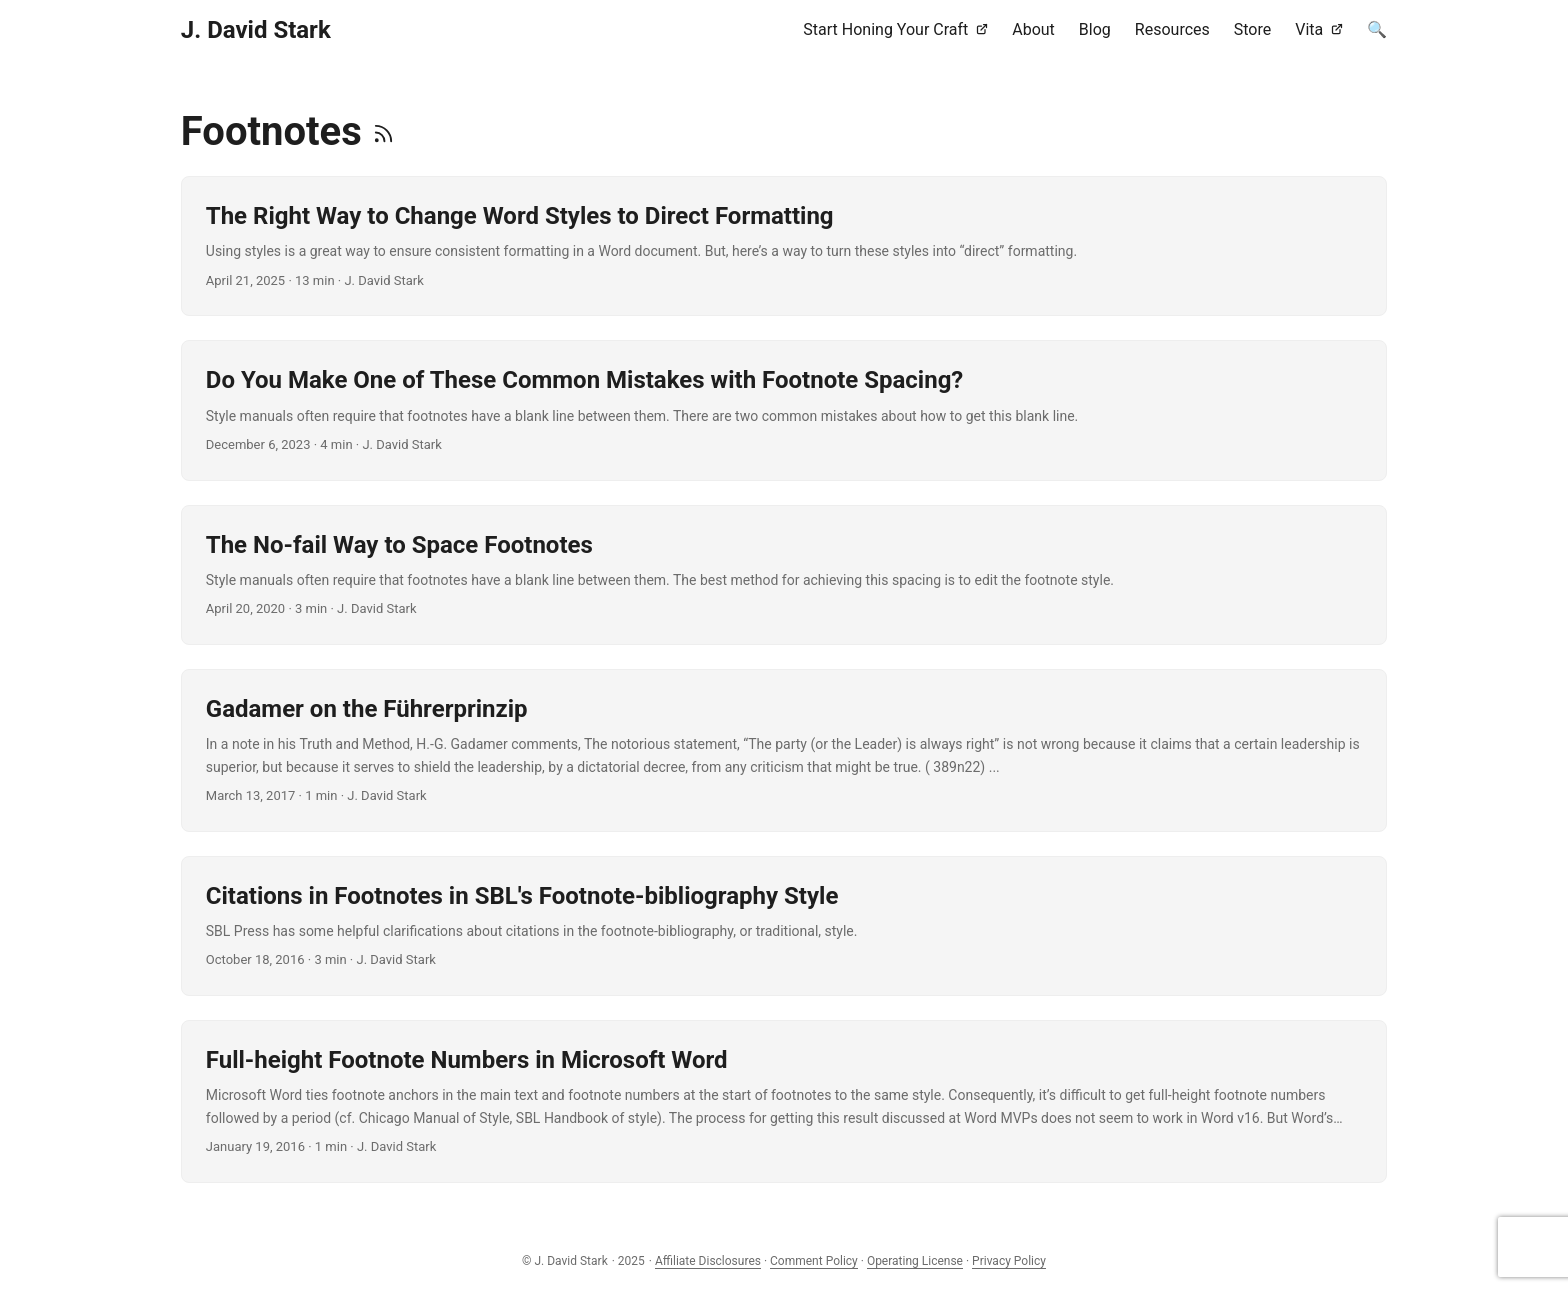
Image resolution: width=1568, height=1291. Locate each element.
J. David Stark (256, 30)
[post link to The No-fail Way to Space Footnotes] (784, 575)
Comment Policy (814, 1261)
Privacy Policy (1009, 1261)
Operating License (915, 1261)
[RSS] (383, 131)
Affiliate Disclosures (708, 1261)
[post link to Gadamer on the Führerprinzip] (784, 750)
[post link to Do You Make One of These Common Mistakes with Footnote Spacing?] (784, 410)
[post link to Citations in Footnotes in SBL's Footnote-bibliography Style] (784, 926)
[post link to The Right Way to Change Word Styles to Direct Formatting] (784, 246)
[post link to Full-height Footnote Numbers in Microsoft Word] (784, 1101)
